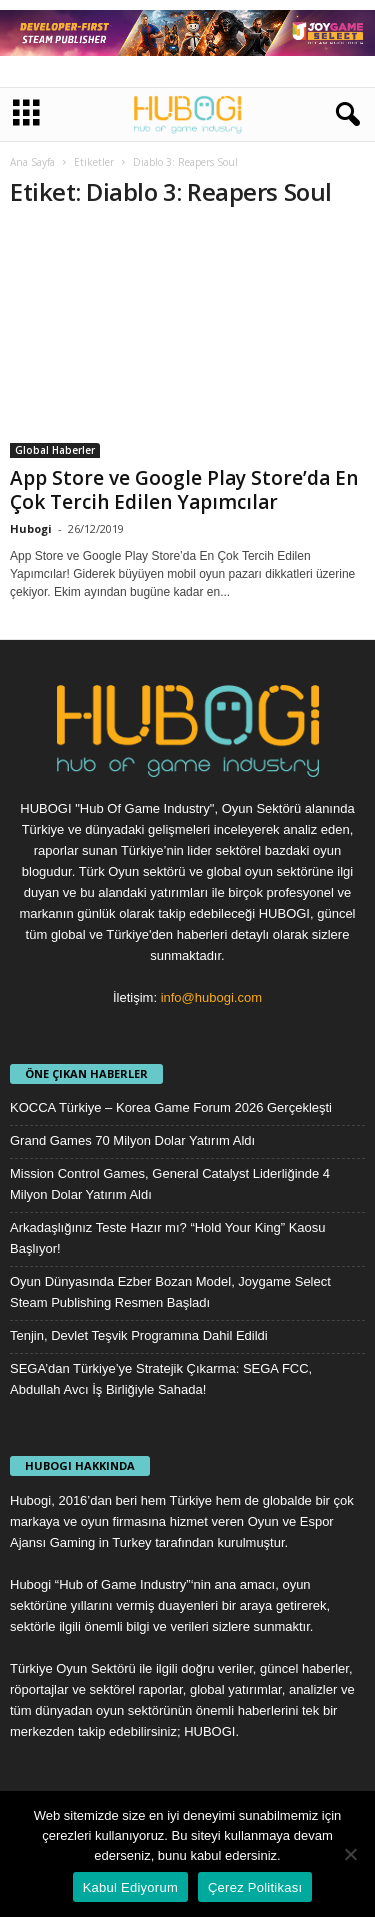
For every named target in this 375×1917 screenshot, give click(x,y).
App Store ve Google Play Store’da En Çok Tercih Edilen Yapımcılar (184, 490)
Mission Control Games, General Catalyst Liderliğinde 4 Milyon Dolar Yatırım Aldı (170, 1184)
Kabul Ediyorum (130, 1887)
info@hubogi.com (211, 997)
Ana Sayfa (32, 162)
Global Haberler (55, 450)
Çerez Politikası (255, 1887)
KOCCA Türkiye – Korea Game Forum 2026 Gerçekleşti (171, 1107)
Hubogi (31, 528)
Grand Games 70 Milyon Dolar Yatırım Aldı (132, 1140)
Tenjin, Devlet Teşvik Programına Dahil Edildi (139, 1335)
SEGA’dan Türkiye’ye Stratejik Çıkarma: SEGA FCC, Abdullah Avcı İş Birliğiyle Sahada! (161, 1379)
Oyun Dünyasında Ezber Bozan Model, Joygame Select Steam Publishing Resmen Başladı (170, 1292)
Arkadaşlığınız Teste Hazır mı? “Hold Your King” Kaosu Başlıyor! (168, 1238)
